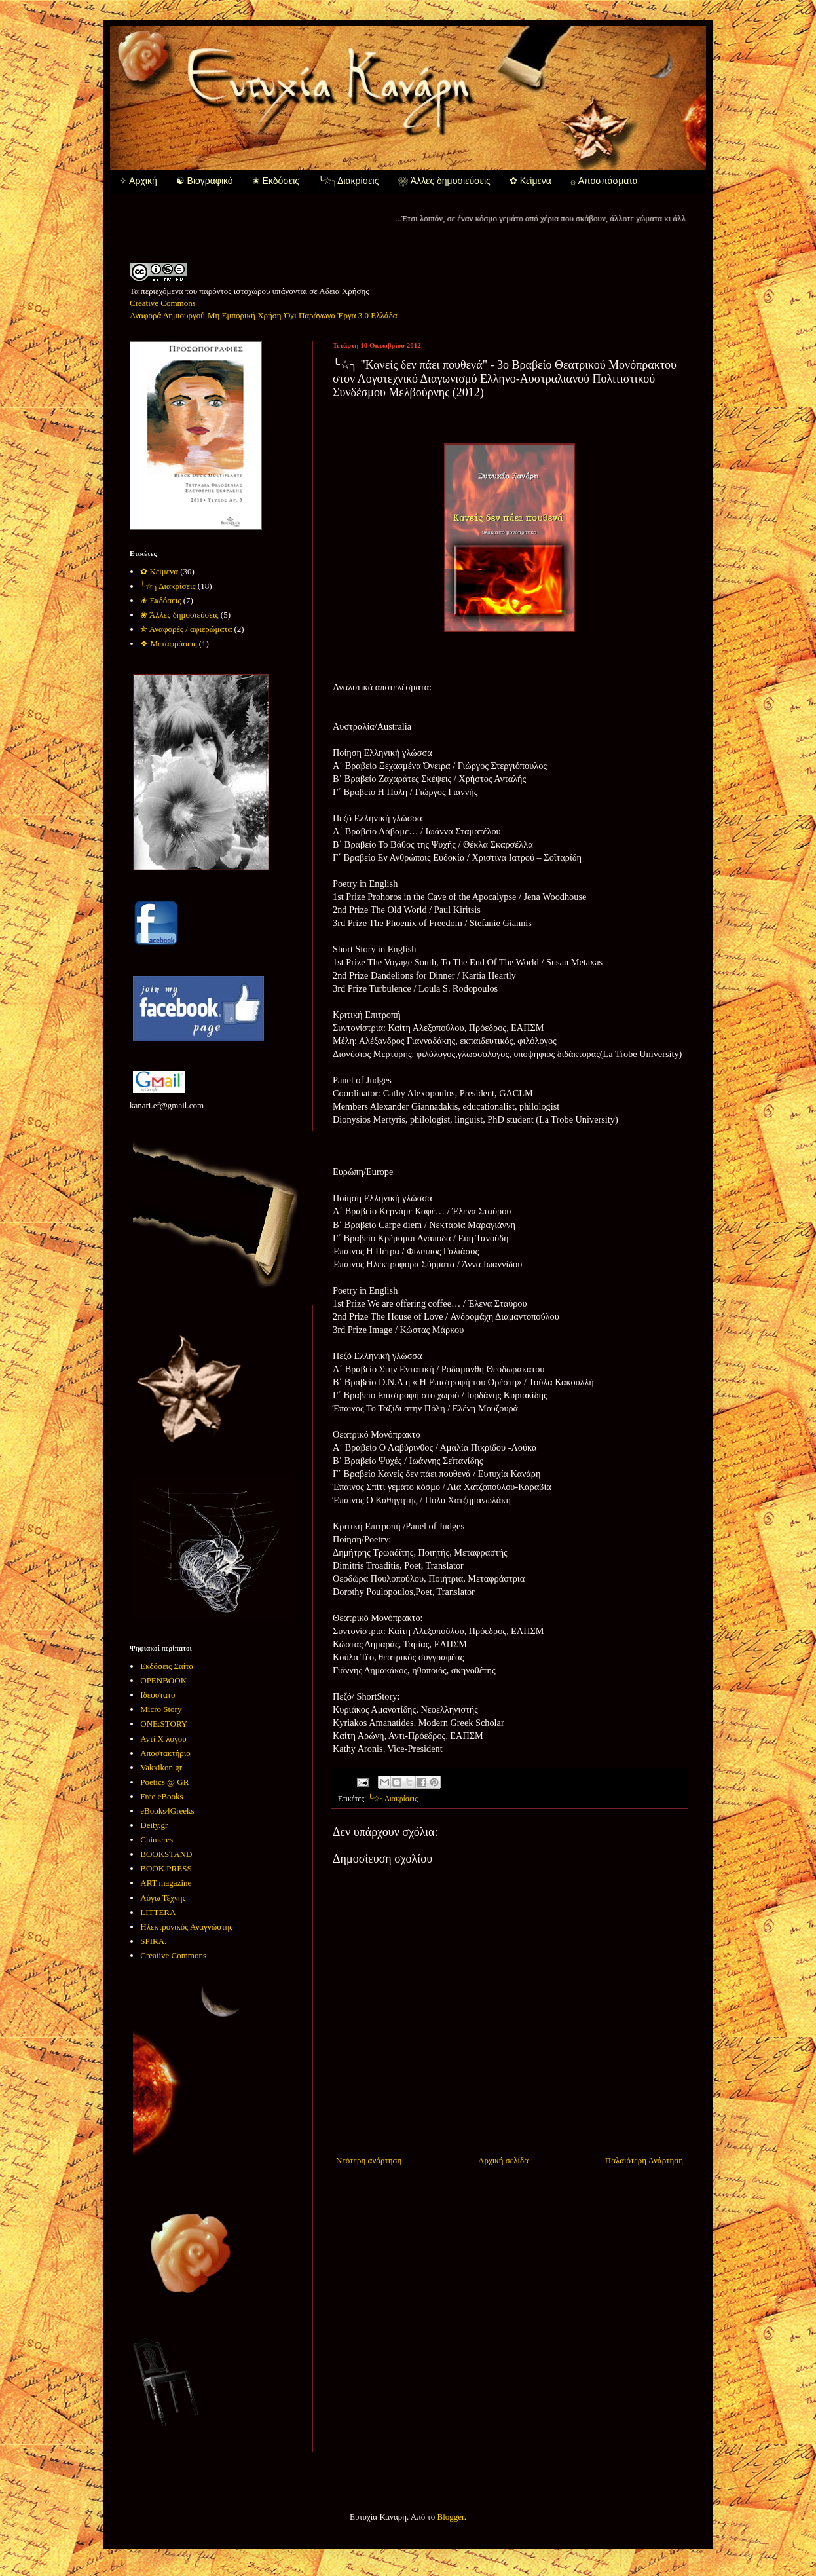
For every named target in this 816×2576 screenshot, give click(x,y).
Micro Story (160, 1709)
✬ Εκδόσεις (275, 181)
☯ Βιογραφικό (204, 181)
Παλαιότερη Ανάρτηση (644, 2160)
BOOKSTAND (166, 1854)
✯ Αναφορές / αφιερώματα (186, 629)
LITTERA (158, 1912)
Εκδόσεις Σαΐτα (166, 1666)
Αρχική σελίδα (503, 2160)
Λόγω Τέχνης (162, 1898)
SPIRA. (153, 1941)
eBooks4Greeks (167, 1811)
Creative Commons (173, 1955)
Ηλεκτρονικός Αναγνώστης (186, 1927)
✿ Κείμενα (530, 181)
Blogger (450, 2517)
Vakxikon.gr (161, 1767)
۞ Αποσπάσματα (604, 181)
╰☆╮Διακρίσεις (348, 181)
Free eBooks (161, 1796)
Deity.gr (154, 1825)
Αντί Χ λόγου (163, 1739)
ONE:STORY (163, 1723)
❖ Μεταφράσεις (168, 643)
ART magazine (165, 1883)
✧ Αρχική (138, 181)
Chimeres (156, 1839)
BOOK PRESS (165, 1868)
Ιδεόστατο (157, 1695)
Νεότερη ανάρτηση (368, 2160)
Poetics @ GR (164, 1782)
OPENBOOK (163, 1680)
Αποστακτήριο (165, 1753)
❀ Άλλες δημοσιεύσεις (444, 181)
